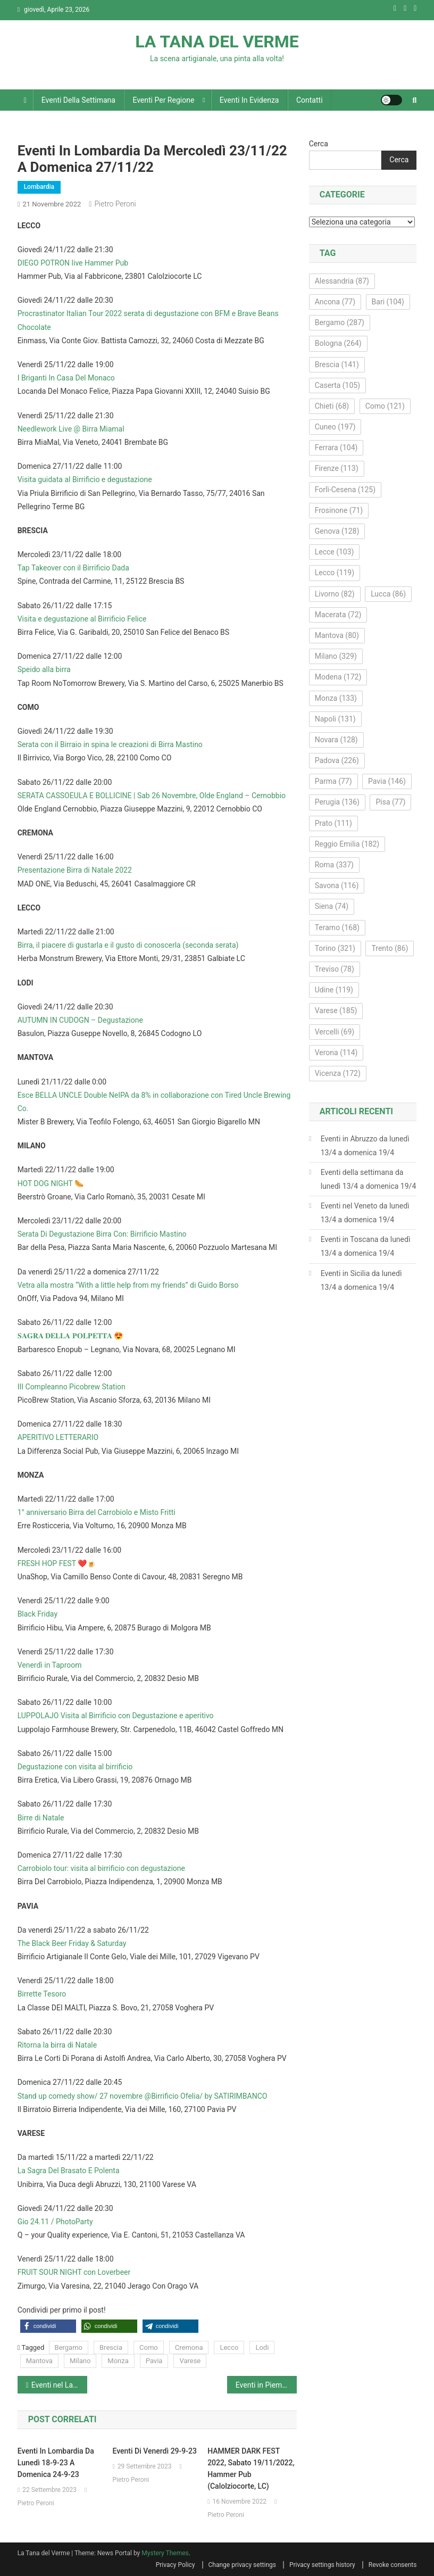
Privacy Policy (175, 2565)
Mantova (39, 2361)
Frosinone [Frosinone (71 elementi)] (339, 510)
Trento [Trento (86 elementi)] (389, 948)
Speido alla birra (44, 669)
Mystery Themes (164, 2553)
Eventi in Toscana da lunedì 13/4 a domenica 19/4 (366, 1246)
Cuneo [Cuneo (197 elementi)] (335, 427)
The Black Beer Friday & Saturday (72, 1943)
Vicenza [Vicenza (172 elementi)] (338, 1073)
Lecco (229, 2347)
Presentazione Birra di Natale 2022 (75, 870)
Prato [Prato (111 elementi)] (333, 823)
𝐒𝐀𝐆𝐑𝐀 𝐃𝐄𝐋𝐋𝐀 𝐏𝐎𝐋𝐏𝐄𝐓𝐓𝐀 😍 (70, 1335)
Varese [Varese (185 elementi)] (336, 1010)
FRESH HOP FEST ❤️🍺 (57, 1563)
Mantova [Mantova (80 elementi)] (337, 635)
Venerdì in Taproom (50, 1665)
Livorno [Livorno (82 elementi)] (335, 594)
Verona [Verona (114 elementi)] (336, 1052)
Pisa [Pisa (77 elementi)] (390, 802)
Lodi (262, 2347)
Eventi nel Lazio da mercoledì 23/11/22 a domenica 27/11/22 (59, 2385)
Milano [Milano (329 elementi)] (336, 656)
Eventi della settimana (78, 100)
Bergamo (68, 2347)
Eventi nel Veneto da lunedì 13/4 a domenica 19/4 (365, 1213)
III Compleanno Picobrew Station (72, 1386)
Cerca (318, 143)
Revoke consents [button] (393, 2565)
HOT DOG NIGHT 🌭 (51, 1183)
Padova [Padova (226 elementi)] (337, 760)
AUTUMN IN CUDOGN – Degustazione (80, 1020)
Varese (190, 2361)
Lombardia (39, 186)
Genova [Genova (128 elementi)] (337, 531)
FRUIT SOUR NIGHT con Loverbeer (74, 2272)
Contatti (309, 100)
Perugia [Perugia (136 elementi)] (337, 802)
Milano (80, 2361)
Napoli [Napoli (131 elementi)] (335, 719)
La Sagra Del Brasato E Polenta (69, 2170)
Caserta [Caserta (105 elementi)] (337, 385)
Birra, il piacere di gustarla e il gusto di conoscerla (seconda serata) (128, 945)
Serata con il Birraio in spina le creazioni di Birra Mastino (110, 744)
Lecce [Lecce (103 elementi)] (334, 552)
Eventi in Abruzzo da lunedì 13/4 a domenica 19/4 (365, 1145)
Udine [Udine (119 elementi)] (334, 989)
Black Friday (37, 1614)
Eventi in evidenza (249, 100)
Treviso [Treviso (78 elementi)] (334, 969)
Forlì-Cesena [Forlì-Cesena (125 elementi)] (345, 489)
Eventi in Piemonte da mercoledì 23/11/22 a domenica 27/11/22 (266, 2385)
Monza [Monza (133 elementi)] (336, 698)
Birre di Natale (41, 1817)
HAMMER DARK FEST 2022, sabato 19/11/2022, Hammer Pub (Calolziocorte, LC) (251, 2468)
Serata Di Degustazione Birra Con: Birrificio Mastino (102, 1234)
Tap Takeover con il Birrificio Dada (73, 568)
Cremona (189, 2347)
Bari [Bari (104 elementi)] (388, 301)
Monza (117, 2361)
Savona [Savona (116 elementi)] (337, 885)
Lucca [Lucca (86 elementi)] (388, 594)
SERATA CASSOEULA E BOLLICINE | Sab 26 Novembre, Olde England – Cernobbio (152, 795)
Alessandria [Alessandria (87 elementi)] (342, 281)
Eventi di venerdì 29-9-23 (154, 2451)
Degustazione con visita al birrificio (75, 1766)
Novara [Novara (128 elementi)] (336, 739)
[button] (48, 2326)
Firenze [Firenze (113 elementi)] (336, 468)
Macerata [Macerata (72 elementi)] (338, 614)
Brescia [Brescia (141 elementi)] (337, 364)
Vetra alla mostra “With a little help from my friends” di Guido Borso (128, 1285)
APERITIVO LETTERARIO (58, 1437)
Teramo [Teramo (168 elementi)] (337, 927)
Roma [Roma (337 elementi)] (334, 864)
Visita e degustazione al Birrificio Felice (82, 619)
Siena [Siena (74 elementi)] (331, 906)
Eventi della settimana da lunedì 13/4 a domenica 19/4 (368, 1179)
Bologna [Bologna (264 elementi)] (338, 343)
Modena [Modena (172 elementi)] (338, 677)
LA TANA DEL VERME (217, 41)
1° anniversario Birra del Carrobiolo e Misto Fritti (97, 1512)
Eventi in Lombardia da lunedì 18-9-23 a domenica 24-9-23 (56, 2463)
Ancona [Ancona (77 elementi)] (335, 301)
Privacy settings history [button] (322, 2565)
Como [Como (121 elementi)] (385, 406)
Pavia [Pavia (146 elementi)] (387, 781)
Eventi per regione (163, 100)
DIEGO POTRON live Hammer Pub (73, 263)
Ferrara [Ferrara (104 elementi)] (336, 447)
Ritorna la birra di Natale (57, 2045)
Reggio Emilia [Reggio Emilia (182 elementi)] (347, 844)
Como (148, 2347)
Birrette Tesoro (42, 1994)
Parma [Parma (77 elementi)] (333, 781)
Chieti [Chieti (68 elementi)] (332, 406)
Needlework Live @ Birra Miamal (71, 429)
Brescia (110, 2347)
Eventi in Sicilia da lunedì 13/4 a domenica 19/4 (361, 1280)
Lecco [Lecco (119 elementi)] (334, 572)
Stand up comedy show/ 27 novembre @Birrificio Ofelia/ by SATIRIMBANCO (143, 2096)
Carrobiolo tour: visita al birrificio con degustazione (101, 1868)
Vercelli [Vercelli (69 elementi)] (335, 1032)
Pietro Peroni (115, 204)
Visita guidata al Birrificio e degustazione (85, 479)
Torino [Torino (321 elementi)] (335, 948)
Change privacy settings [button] (242, 2565)
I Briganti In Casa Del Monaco (66, 378)
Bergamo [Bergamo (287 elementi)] (339, 322)
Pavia (154, 2361)
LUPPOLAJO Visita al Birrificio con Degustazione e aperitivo (116, 1715)
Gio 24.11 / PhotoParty (55, 2221)
